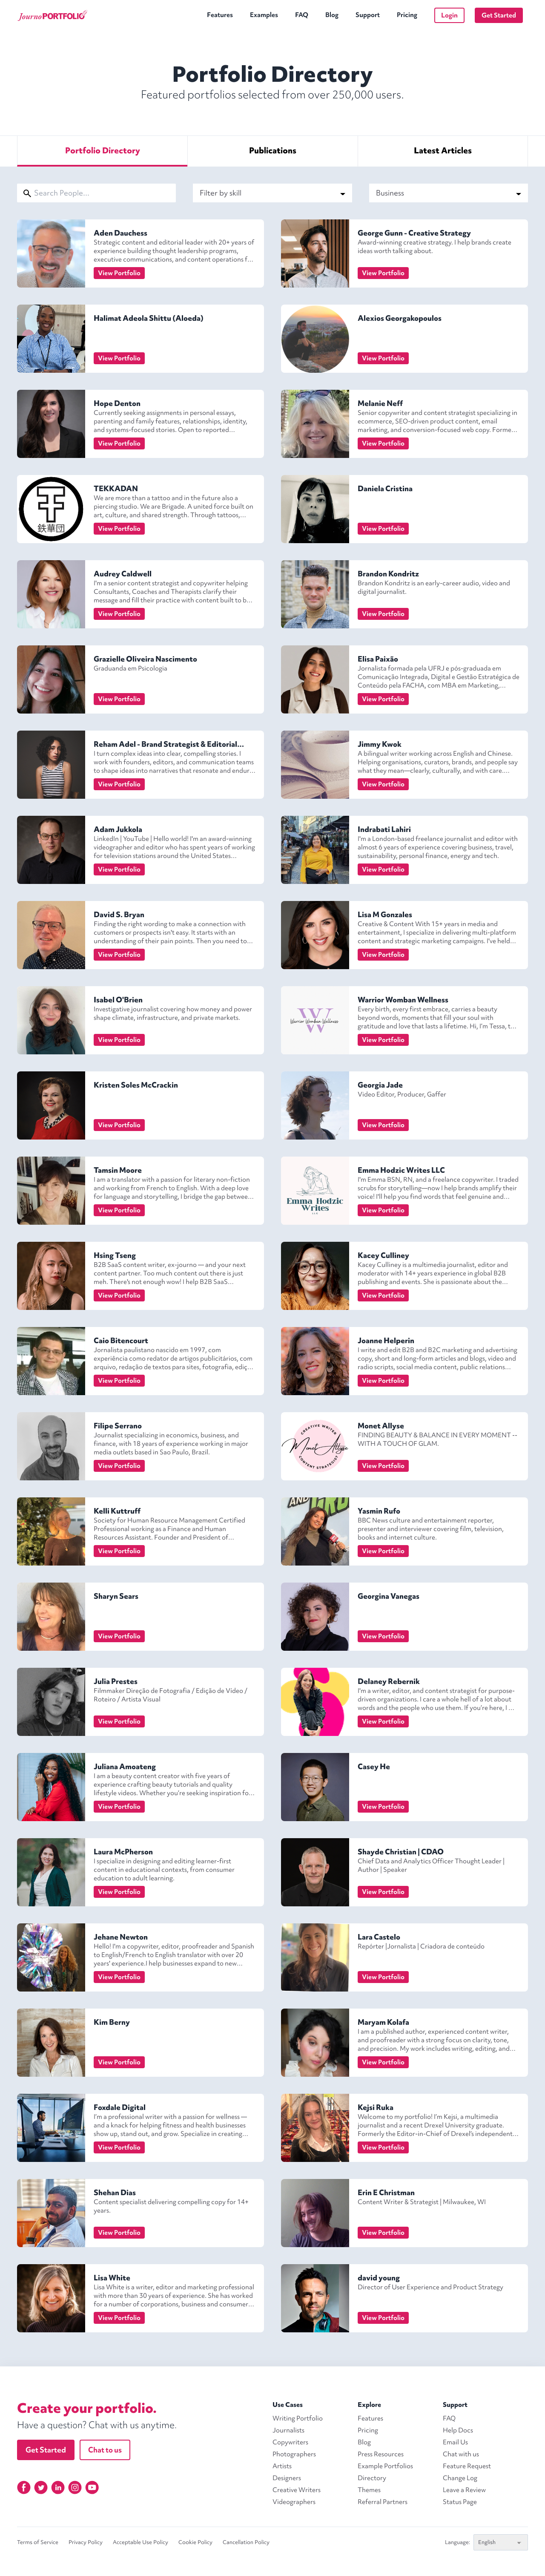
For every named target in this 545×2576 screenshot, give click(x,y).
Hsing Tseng (115, 1255)
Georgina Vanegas (388, 1596)
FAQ (301, 15)
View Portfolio (119, 273)
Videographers (294, 2502)
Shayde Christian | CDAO (401, 1851)
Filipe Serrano (118, 1425)
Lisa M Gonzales (385, 914)
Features (220, 15)
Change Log (460, 2478)
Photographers (294, 2454)
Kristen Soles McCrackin (136, 1085)
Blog (331, 15)
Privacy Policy (86, 2542)
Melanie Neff (380, 403)
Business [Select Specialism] (448, 193)
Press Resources (381, 2454)
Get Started (499, 15)
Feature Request (467, 2466)
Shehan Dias (115, 2192)
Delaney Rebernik (389, 1681)
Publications (272, 150)
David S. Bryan (119, 914)
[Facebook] (24, 2487)
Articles (443, 150)
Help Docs (458, 2430)
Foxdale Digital (120, 2107)
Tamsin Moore (118, 1170)
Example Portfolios (385, 2466)
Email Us (455, 2442)
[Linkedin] (58, 2487)
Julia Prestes (116, 1681)
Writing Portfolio (297, 2418)
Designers (286, 2478)
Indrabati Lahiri (384, 829)
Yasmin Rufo (379, 1511)
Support (368, 15)
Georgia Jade (380, 1085)
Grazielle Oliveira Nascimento (145, 659)
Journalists (288, 2430)
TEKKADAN (116, 488)
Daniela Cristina (385, 488)
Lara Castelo (379, 1937)
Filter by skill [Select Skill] (272, 193)
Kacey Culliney (383, 1255)
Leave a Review (464, 2490)
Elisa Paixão (378, 659)
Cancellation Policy (246, 2542)
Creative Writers (296, 2490)
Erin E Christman (386, 2192)
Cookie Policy (195, 2542)
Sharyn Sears (116, 1596)
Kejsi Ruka (375, 2107)
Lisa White (112, 2277)
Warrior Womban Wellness (403, 999)
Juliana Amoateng (125, 1766)
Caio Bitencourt (121, 1340)
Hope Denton (117, 403)
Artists (282, 2466)
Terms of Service (37, 2542)
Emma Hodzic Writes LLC (401, 1170)
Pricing (407, 15)
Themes (369, 2490)
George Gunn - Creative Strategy (414, 233)
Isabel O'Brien (118, 999)
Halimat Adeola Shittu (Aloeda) (149, 318)
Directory (102, 150)
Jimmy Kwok (380, 744)
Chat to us (105, 2450)
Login (449, 15)
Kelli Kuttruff (117, 1511)
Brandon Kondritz (388, 574)
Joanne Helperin (386, 1340)
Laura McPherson (123, 1851)
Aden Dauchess (120, 233)
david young (379, 2277)
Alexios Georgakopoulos (400, 318)
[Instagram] (75, 2487)
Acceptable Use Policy (140, 2542)
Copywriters (290, 2442)
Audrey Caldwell (123, 574)
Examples (264, 15)
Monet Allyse (381, 1425)
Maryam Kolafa (383, 2022)
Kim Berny (112, 2022)
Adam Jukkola (118, 829)
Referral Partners (382, 2502)
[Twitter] (41, 2487)
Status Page (460, 2502)
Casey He (374, 1766)
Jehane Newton (121, 1937)
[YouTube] (92, 2487)
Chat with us (461, 2454)
